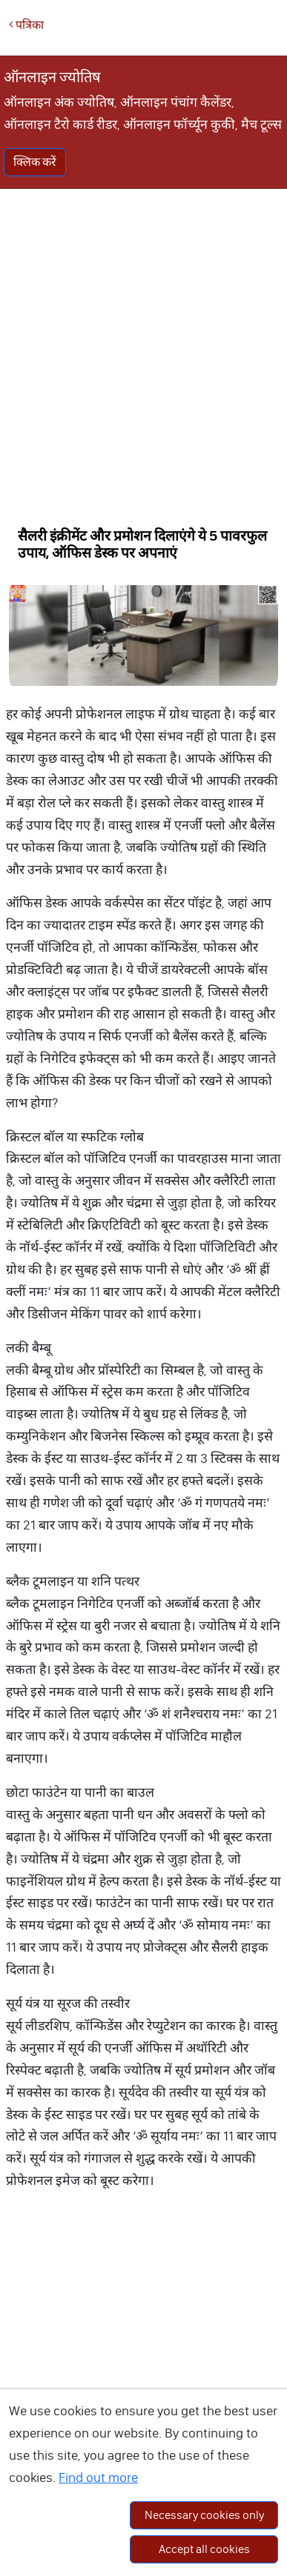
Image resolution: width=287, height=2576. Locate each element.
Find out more (98, 2477)
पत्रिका (26, 25)
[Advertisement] (139, 353)
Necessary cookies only (204, 2515)
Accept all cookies (204, 2549)
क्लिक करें (34, 162)
